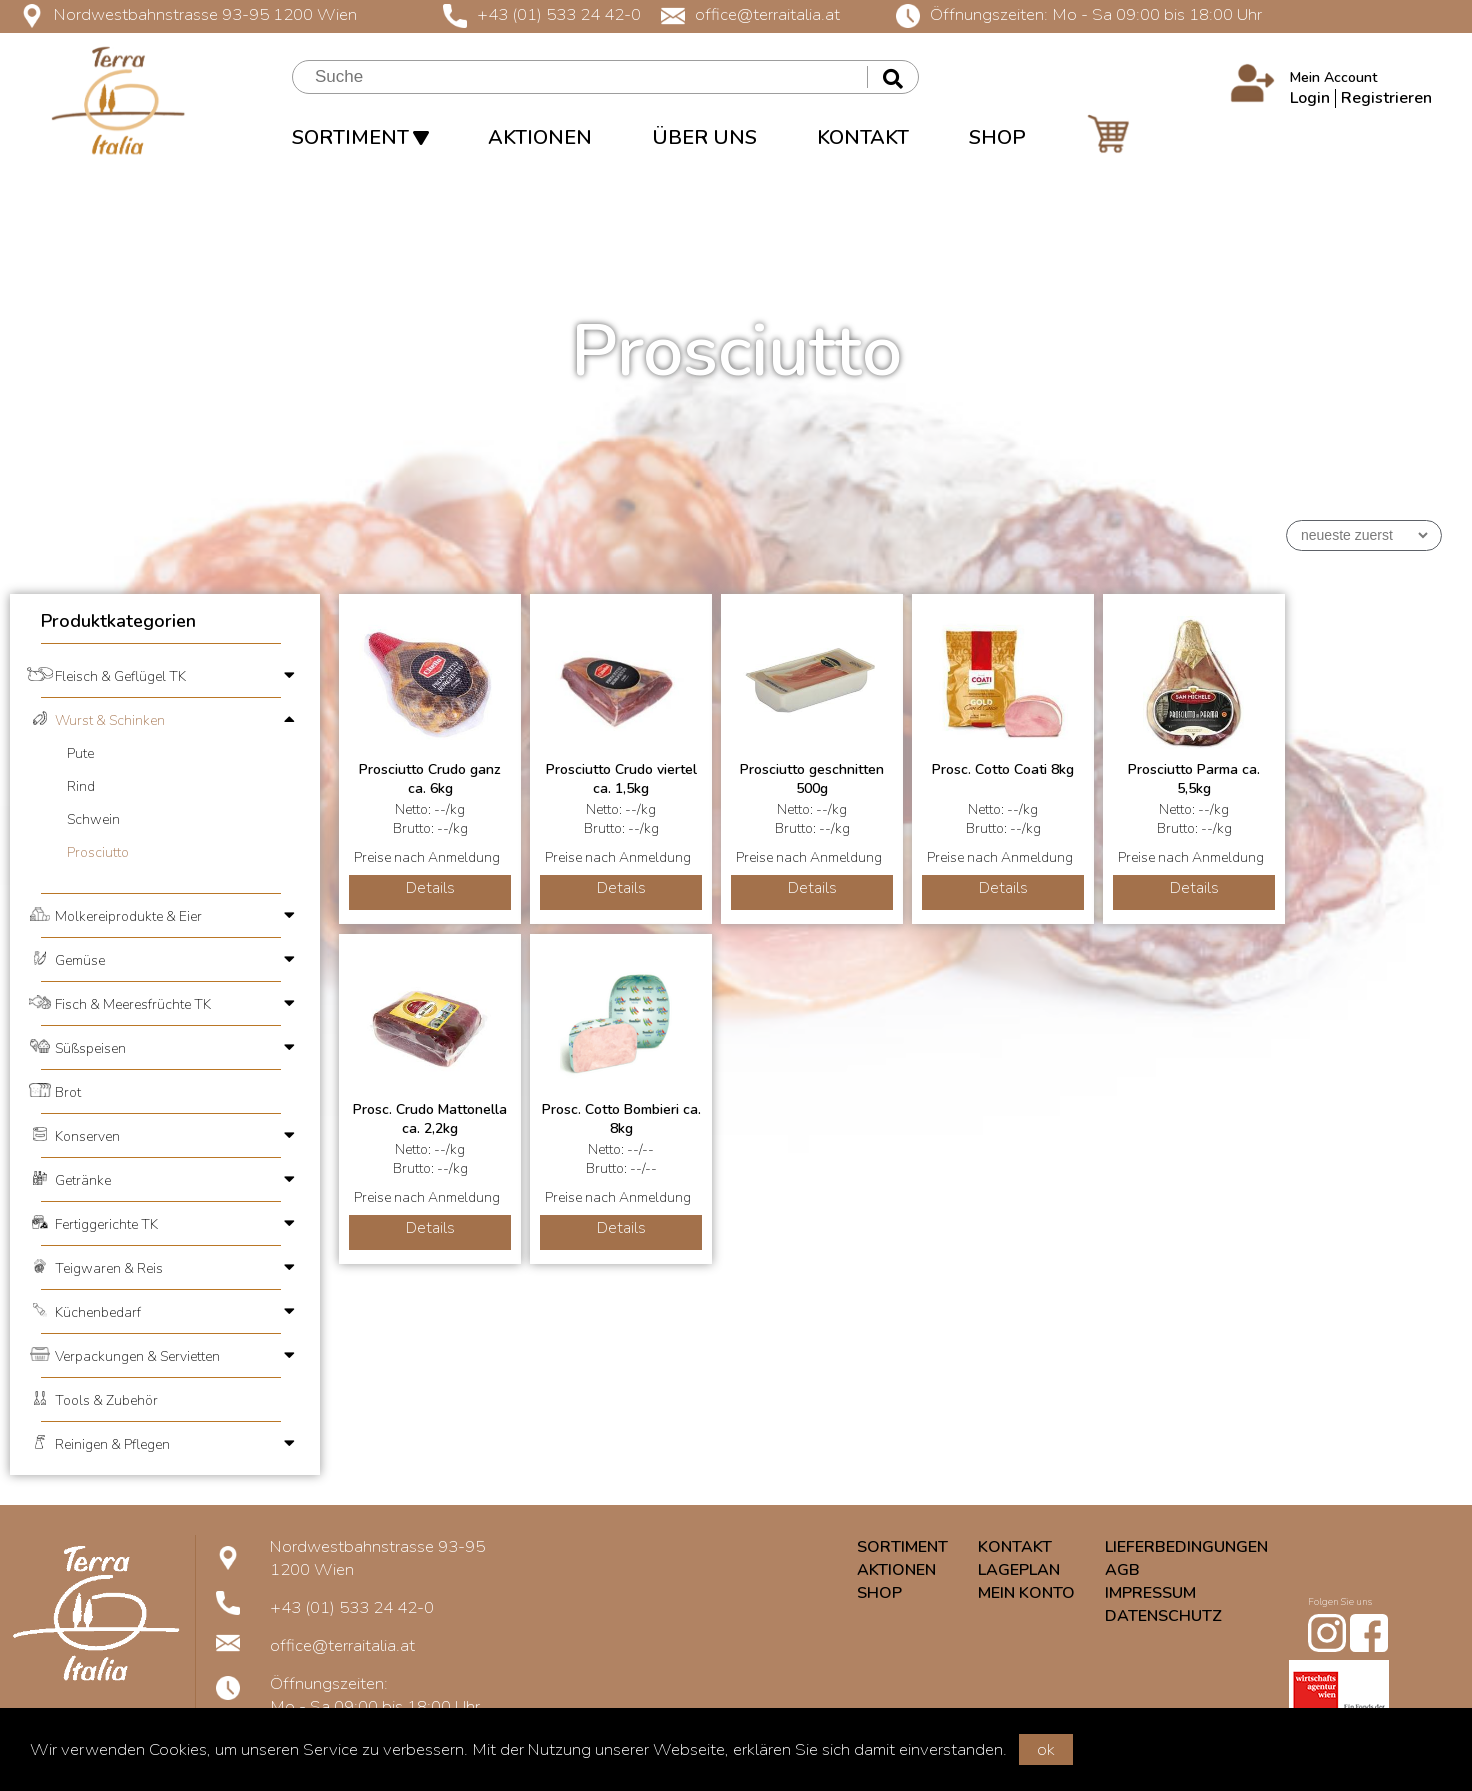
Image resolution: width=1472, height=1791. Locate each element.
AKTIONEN (540, 137)
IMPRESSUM (1150, 1593)
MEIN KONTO (1026, 1593)
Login (1310, 98)
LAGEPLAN (1019, 1570)
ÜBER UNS (704, 137)
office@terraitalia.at (750, 14)
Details (430, 888)
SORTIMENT (360, 137)
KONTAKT (863, 137)
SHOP (997, 137)
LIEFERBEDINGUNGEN (1186, 1547)
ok (1046, 1749)
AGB (1122, 1570)
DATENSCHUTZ (1163, 1616)
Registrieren (1386, 98)
